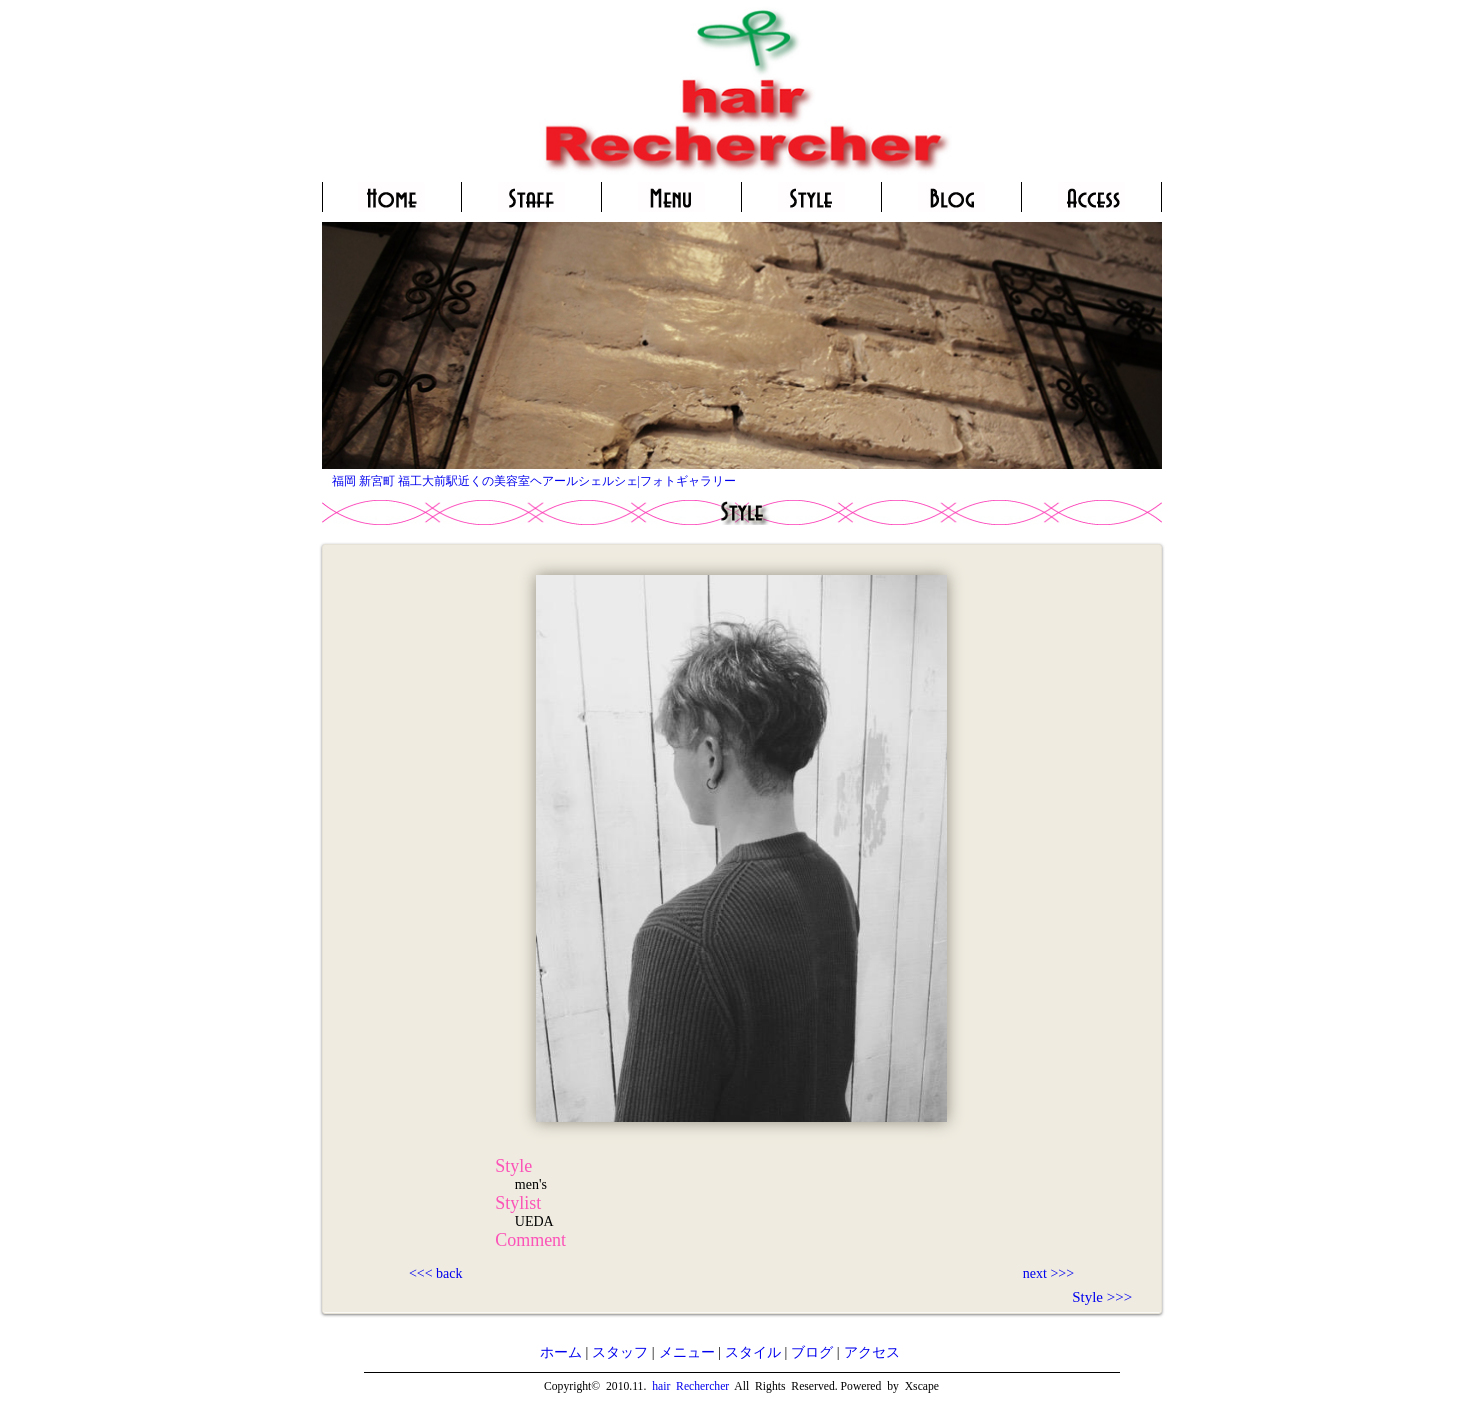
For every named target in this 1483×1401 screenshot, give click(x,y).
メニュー (687, 1352)
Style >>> (1102, 1297)
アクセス (872, 1352)
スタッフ (620, 1352)
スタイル (753, 1352)
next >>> (1048, 1273)
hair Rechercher (690, 1386)
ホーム (561, 1352)
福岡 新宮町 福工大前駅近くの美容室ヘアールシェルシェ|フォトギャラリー (534, 481)
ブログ (812, 1352)
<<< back (436, 1273)
